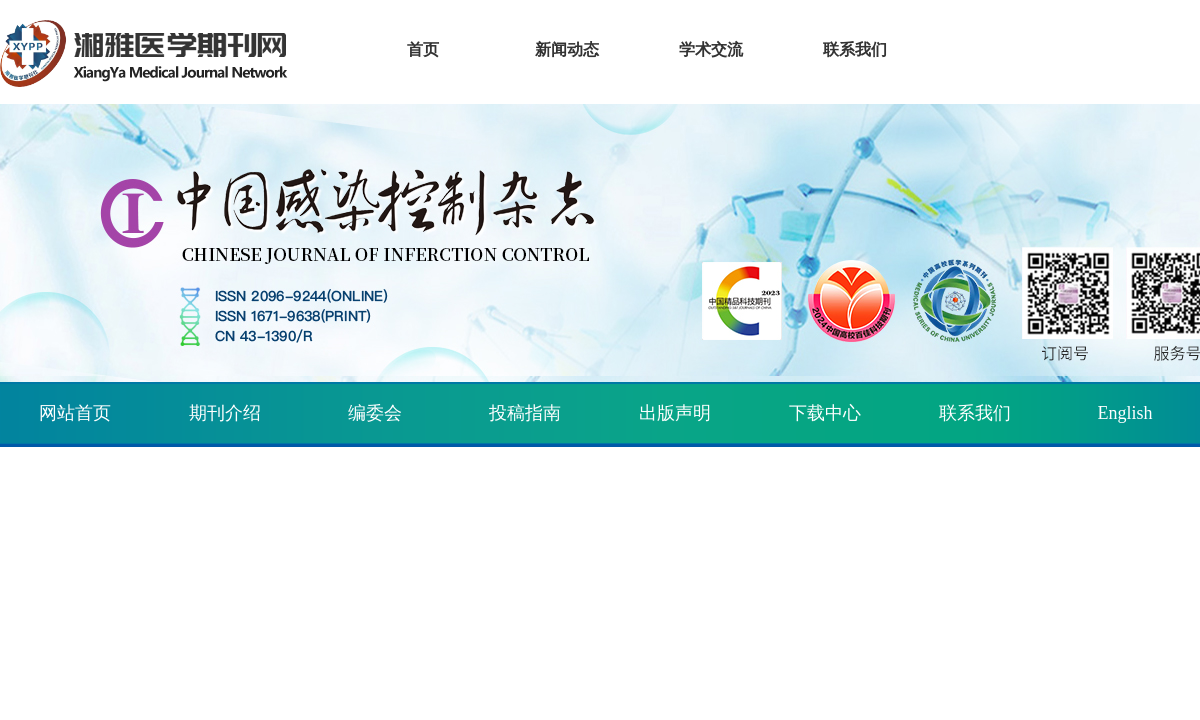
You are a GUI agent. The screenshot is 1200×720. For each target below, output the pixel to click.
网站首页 (75, 413)
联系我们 (975, 413)
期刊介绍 (225, 413)
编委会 (375, 413)
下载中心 (825, 413)
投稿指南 (525, 413)
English (1124, 413)
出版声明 (675, 413)
